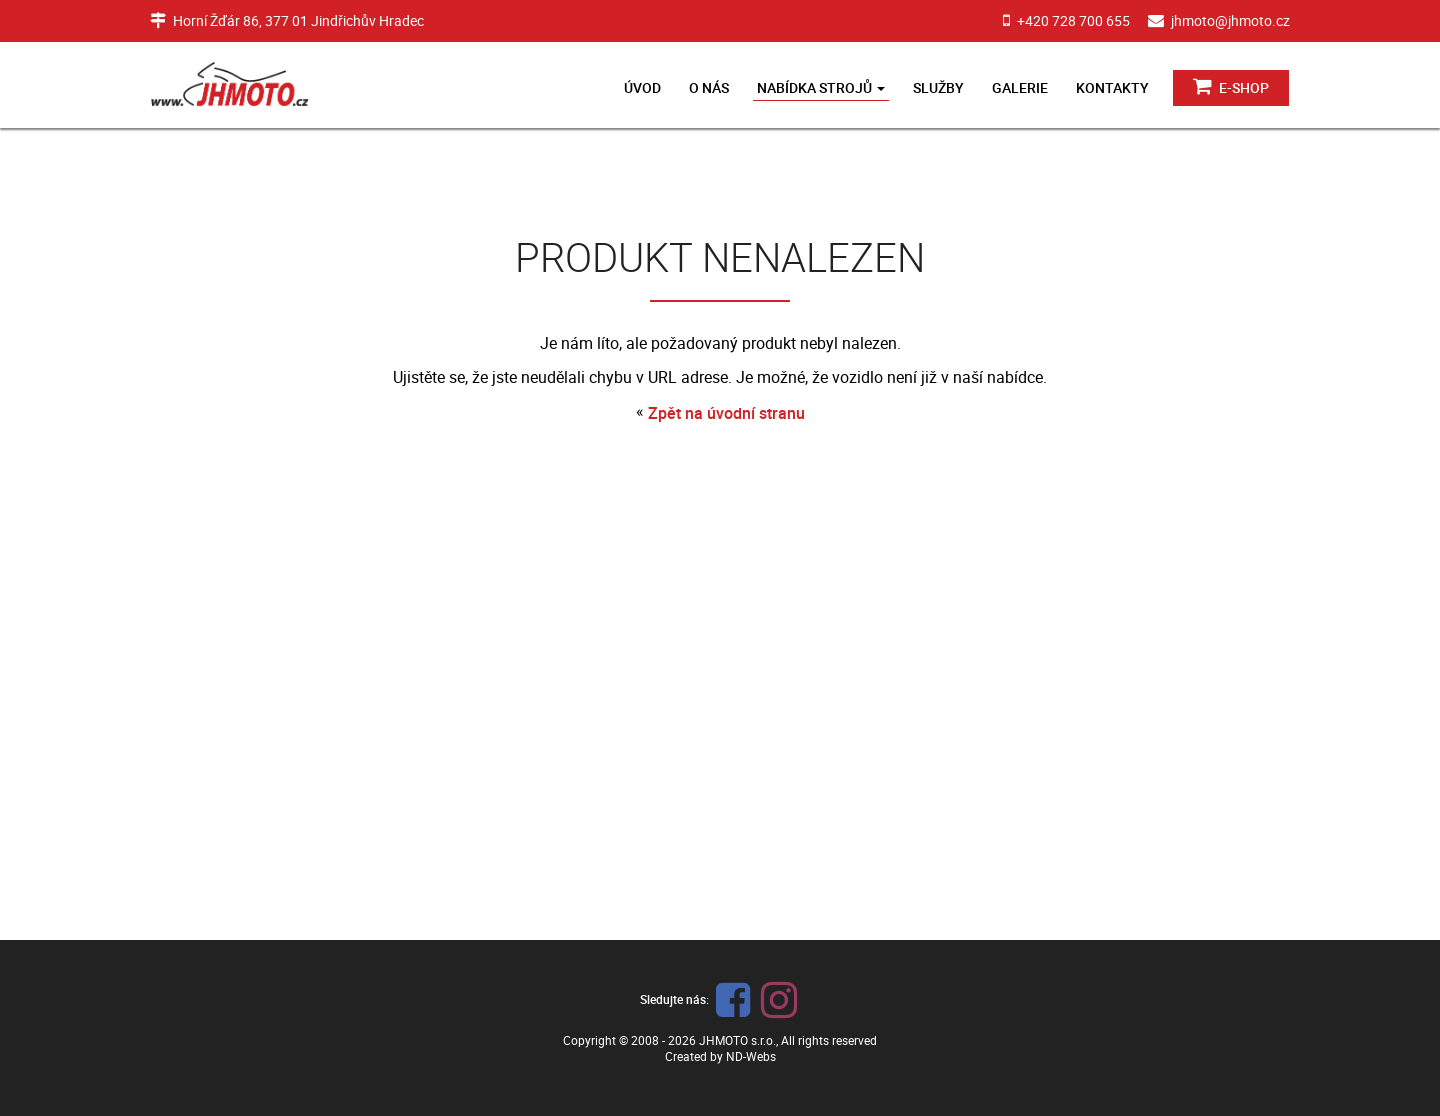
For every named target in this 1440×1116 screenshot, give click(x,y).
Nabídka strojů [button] (821, 87)
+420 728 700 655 (1073, 20)
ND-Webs (751, 1056)
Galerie (1020, 87)
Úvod (642, 87)
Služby (938, 87)
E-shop (1231, 86)
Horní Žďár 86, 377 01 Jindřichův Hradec (298, 20)
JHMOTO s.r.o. (737, 1040)
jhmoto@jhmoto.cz (1230, 20)
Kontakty (1112, 87)
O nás (709, 87)
